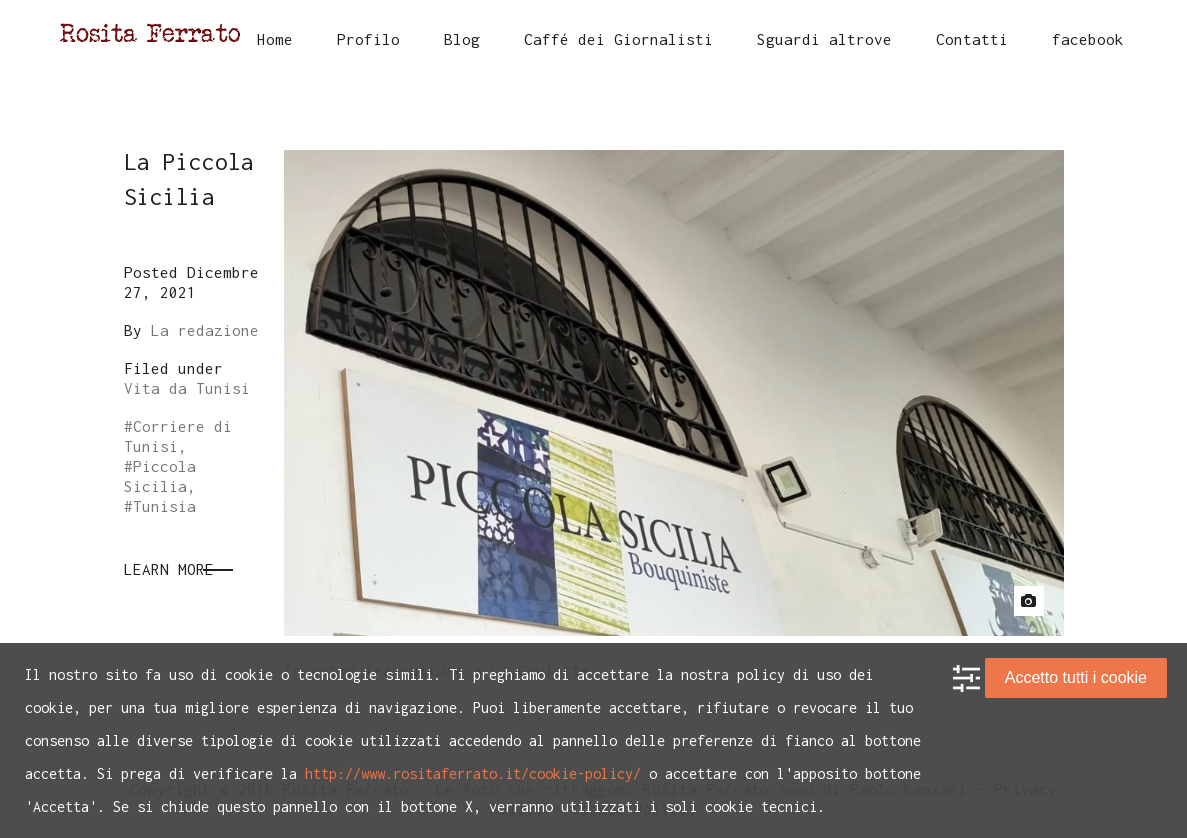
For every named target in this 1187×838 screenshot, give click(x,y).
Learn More (169, 569)
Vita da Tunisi (187, 388)
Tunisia (164, 506)
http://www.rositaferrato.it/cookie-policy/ (473, 773)
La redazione (205, 330)
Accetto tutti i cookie (1076, 677)
